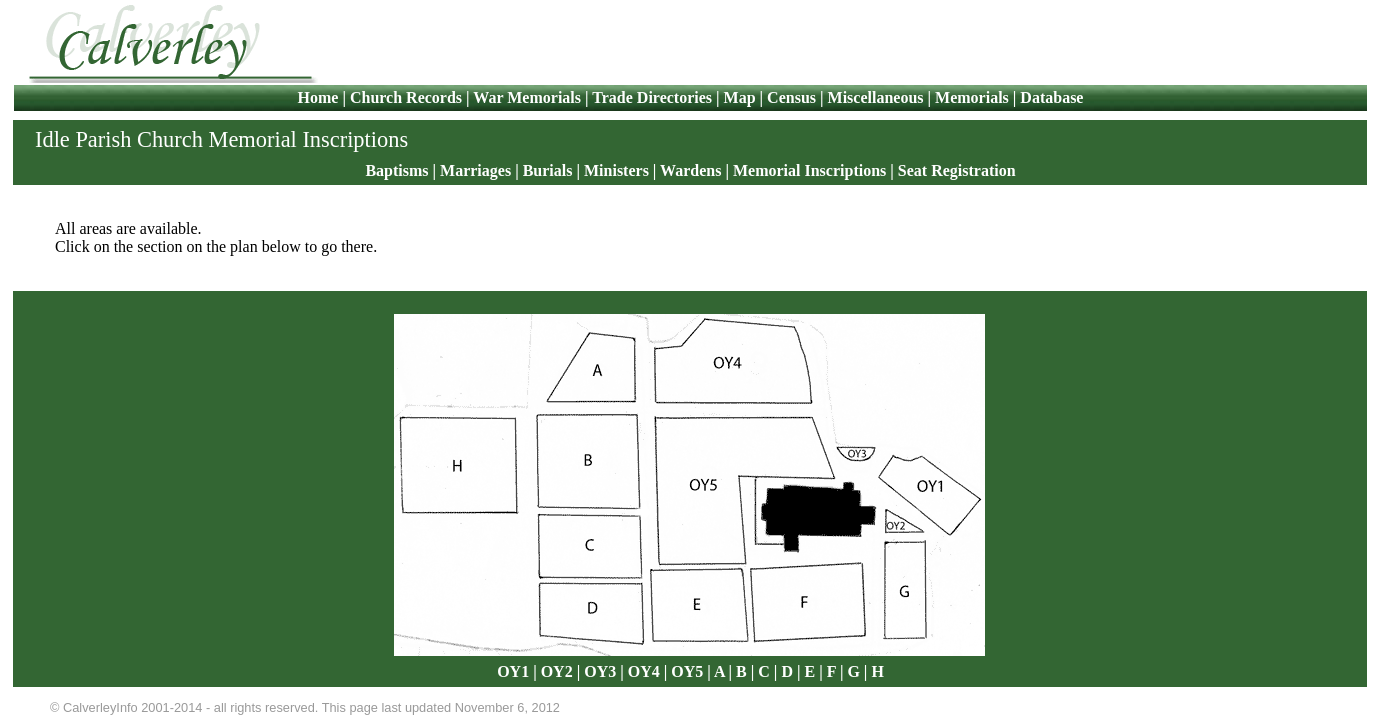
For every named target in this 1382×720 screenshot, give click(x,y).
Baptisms (396, 170)
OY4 (644, 671)
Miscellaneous (876, 97)
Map (740, 97)
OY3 (600, 671)
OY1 (513, 671)
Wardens (690, 170)
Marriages (475, 170)
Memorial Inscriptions (809, 170)
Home (320, 97)
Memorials (972, 97)
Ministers (616, 170)
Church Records (406, 97)
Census (791, 97)
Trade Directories (652, 97)
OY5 (687, 671)
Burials (548, 170)
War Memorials (527, 97)
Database (1051, 97)
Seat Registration (957, 170)
